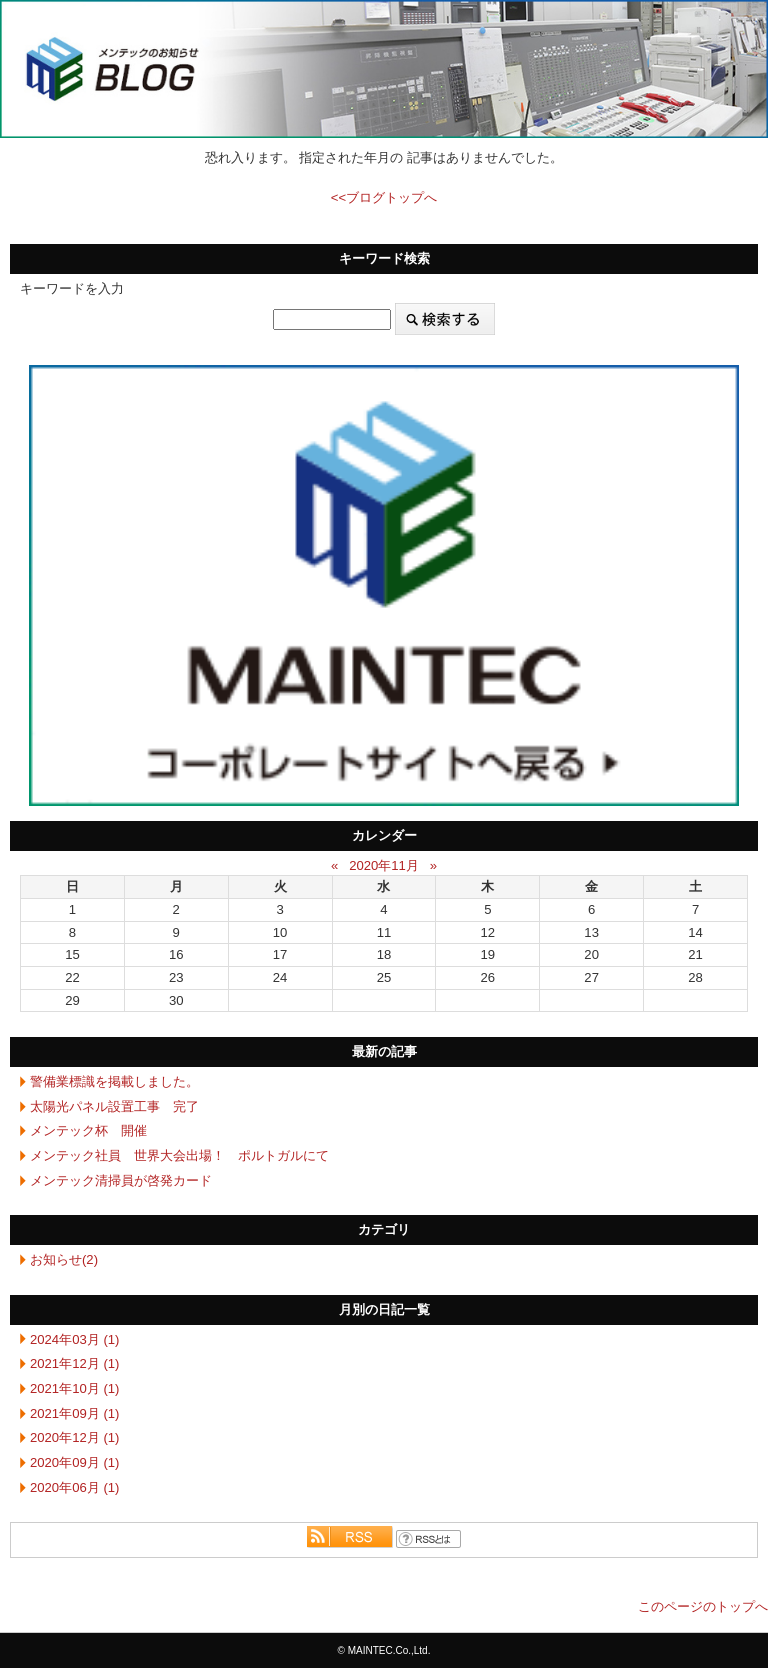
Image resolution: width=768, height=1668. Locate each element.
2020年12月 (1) (74, 1437)
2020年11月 (384, 865)
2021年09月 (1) (74, 1413)
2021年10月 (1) (74, 1388)
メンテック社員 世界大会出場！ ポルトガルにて (179, 1155)
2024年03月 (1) (74, 1339)
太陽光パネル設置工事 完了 (114, 1106)
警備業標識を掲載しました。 (114, 1081)
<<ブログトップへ (384, 197)
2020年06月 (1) (74, 1487)
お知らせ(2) (64, 1259)
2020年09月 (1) (74, 1462)
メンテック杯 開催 (88, 1130)
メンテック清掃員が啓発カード (121, 1180)
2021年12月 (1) (74, 1363)
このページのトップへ (703, 1606)
